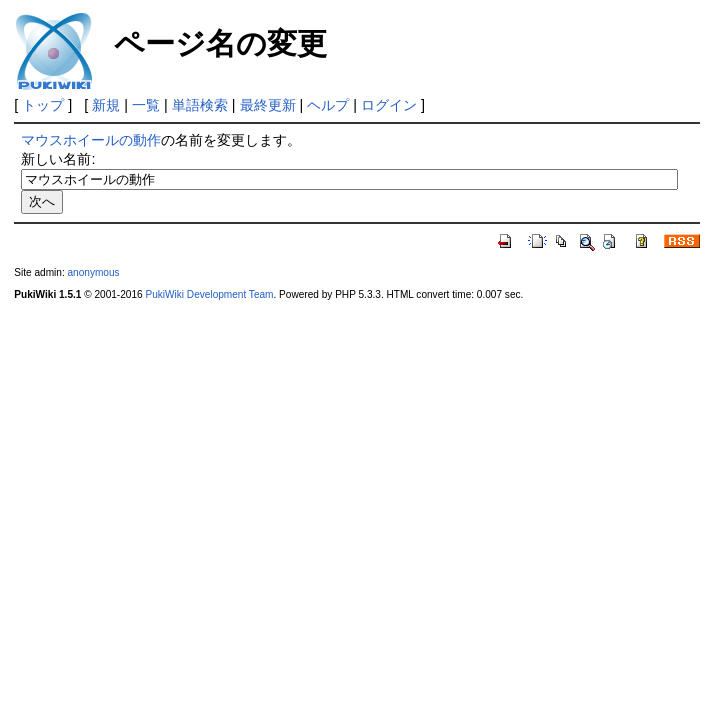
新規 (106, 105)
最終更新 (268, 105)
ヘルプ (328, 105)
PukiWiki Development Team (209, 294)
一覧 (146, 105)
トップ (43, 105)
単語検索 (200, 105)
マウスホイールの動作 (91, 140)
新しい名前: (58, 159)
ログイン (389, 105)
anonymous (93, 272)
